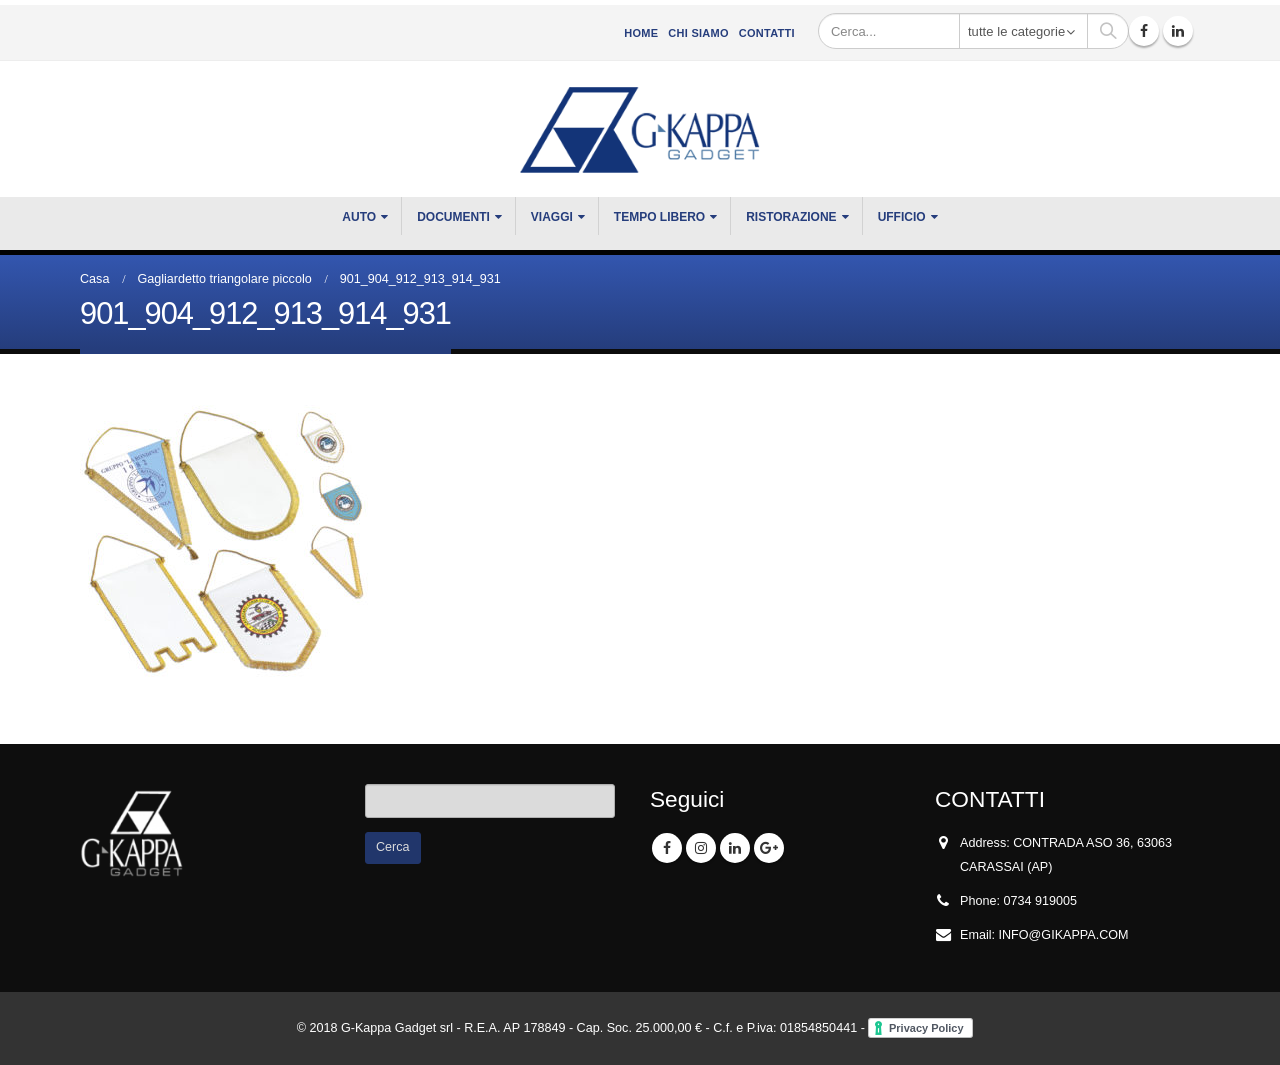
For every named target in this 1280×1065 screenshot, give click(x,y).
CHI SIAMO (698, 33)
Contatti (767, 33)
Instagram (701, 848)
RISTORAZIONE (791, 217)
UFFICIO (902, 217)
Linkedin (735, 848)
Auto (359, 217)
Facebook (667, 848)
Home (641, 33)
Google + (769, 848)
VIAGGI (552, 217)
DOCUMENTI (453, 217)
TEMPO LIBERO (659, 217)
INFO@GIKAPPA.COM (1064, 935)
